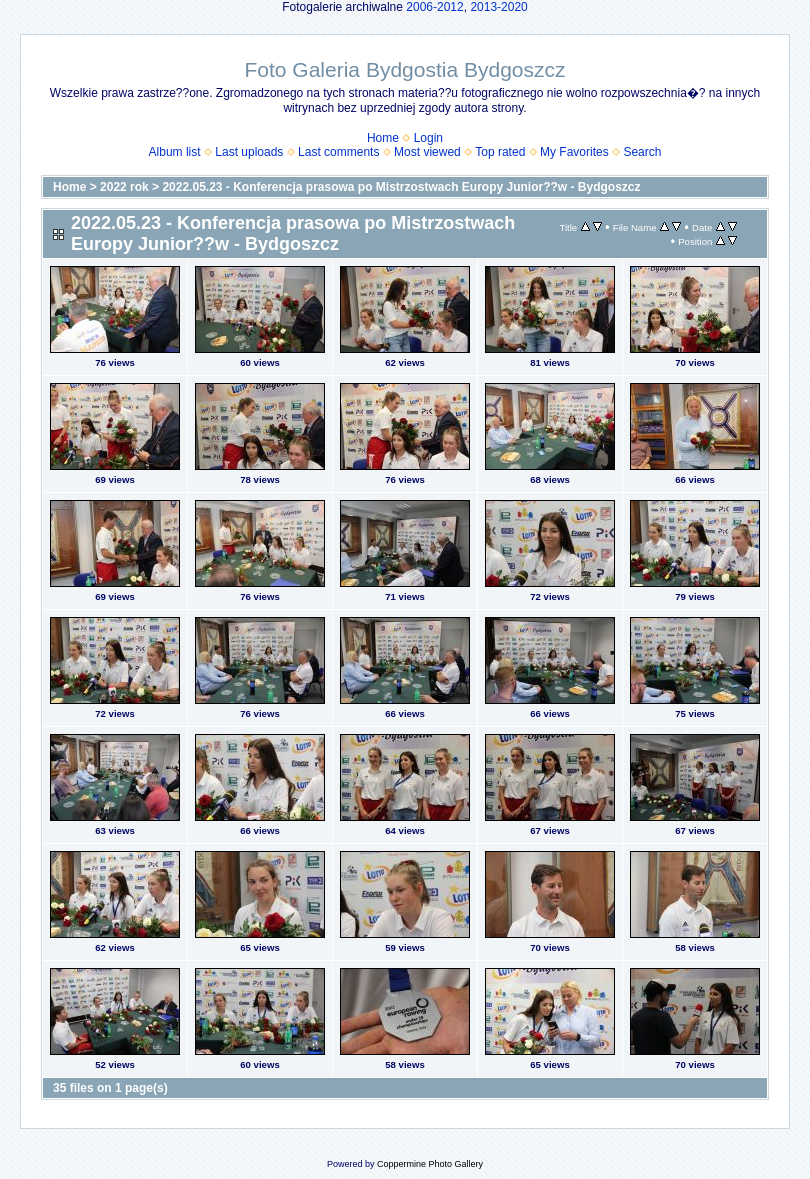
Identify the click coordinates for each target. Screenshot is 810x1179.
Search (642, 152)
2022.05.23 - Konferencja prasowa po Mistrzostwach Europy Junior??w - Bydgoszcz (401, 187)
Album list (175, 152)
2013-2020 (498, 7)
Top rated (500, 152)
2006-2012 (434, 7)
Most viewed (427, 152)
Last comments (338, 152)
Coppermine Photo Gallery (430, 1164)
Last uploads (249, 152)
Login (428, 138)
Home (383, 138)
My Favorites (574, 152)
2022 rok (124, 187)
